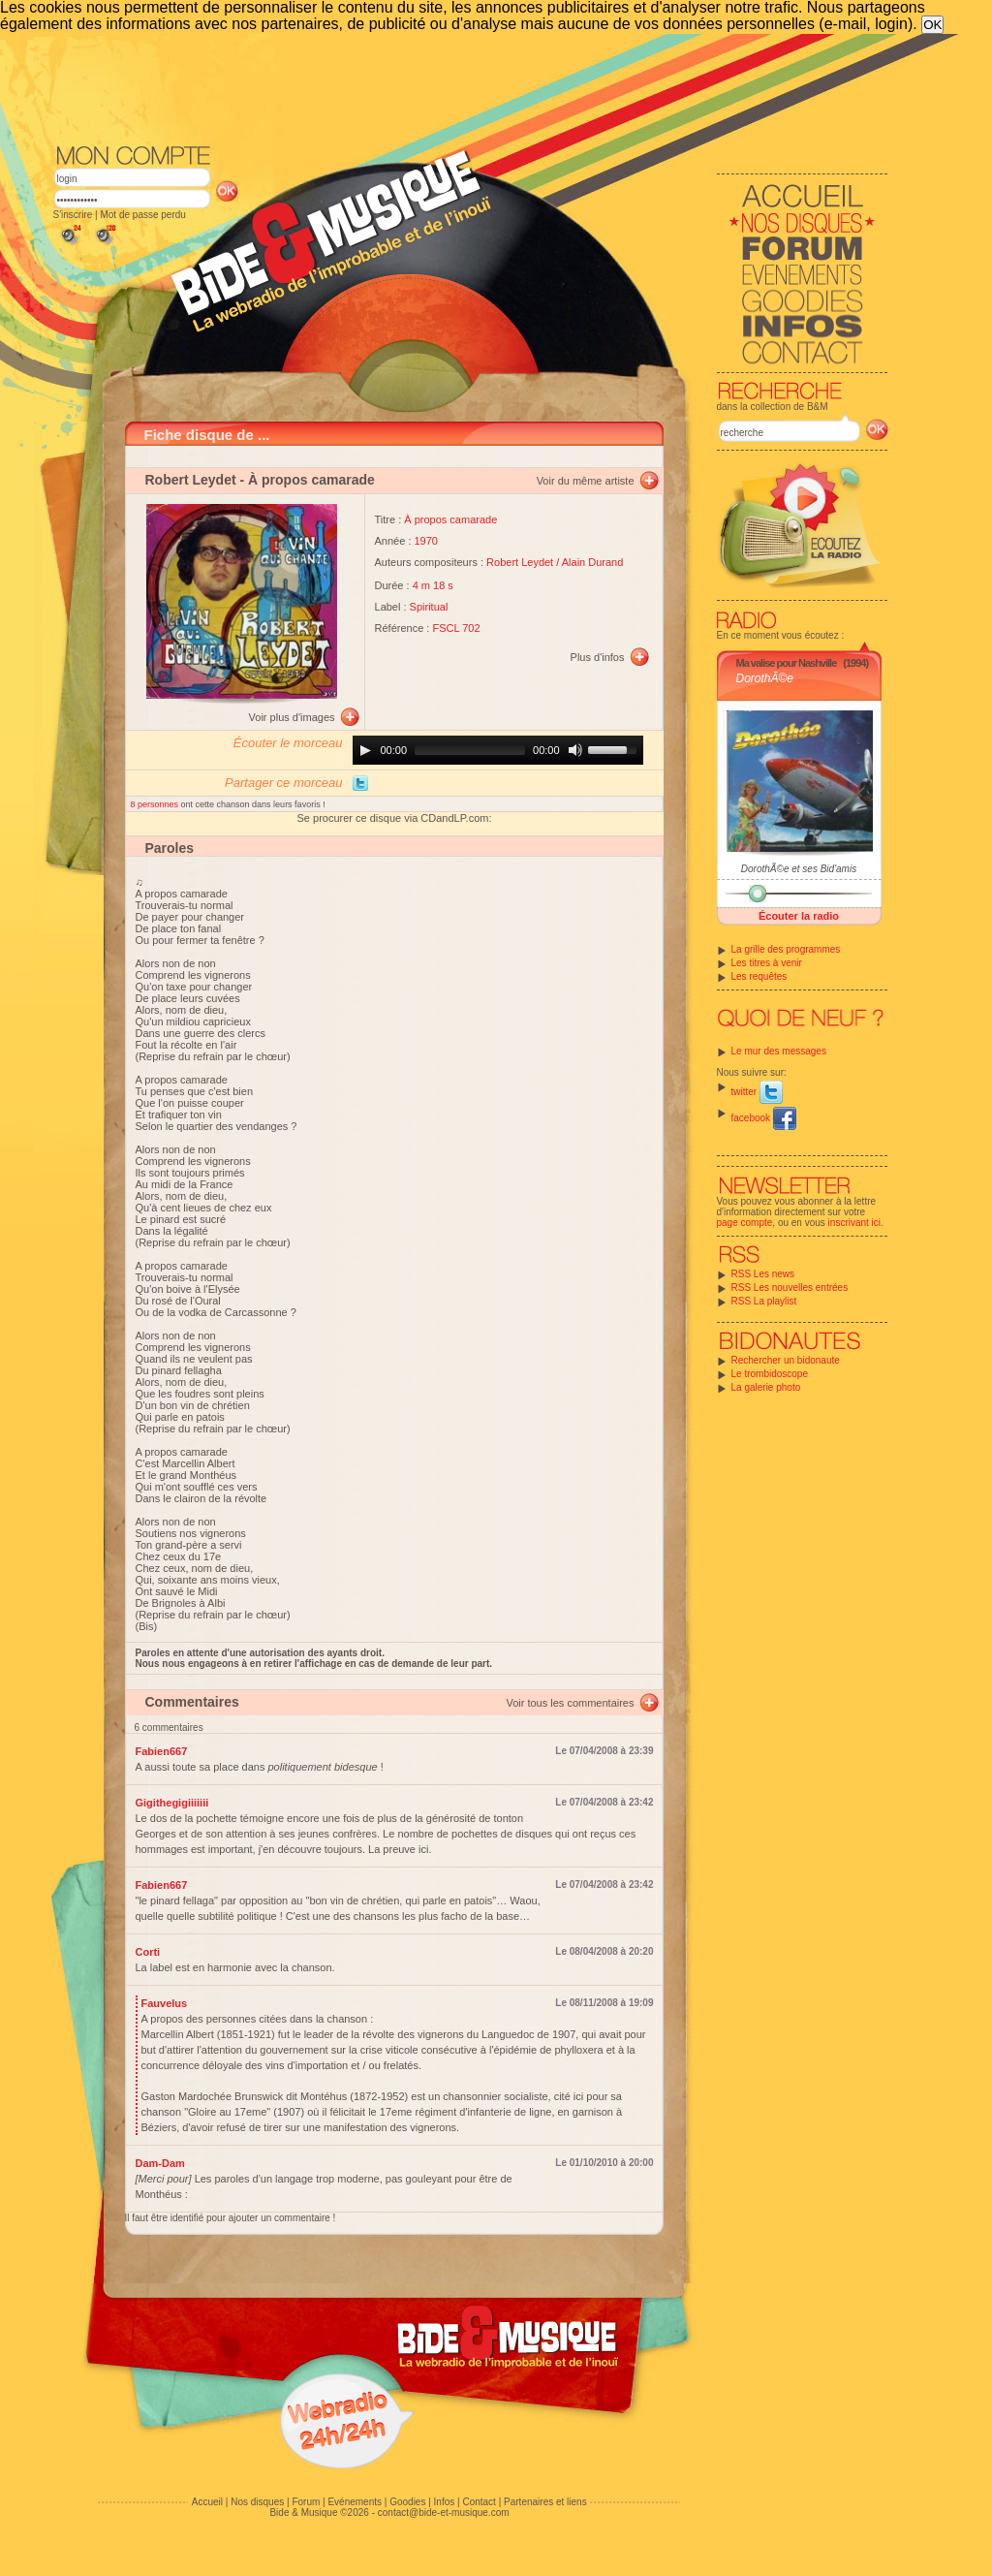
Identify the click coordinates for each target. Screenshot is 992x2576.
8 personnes (156, 804)
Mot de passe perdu (142, 214)
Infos (444, 2502)
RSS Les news (763, 1274)
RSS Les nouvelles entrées (790, 1287)
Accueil (207, 2502)
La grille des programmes (786, 949)
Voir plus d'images (292, 717)
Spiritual (429, 607)
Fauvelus (164, 2003)
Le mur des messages (778, 1051)
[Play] (365, 750)
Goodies (407, 2502)
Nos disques (257, 2502)
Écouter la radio (799, 916)
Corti (148, 1952)
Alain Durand (593, 562)
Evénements (354, 2502)
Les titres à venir (766, 963)
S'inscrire (73, 214)
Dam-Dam (160, 2163)
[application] (498, 750)
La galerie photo (766, 1387)
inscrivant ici (854, 1222)
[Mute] (575, 750)
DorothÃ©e (765, 678)
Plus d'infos (598, 657)
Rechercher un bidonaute (785, 1360)
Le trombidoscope (770, 1373)
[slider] (470, 750)
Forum (306, 2502)
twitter (757, 1091)
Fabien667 (162, 1751)
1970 (426, 541)
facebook (763, 1118)
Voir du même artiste (586, 481)
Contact (478, 2502)
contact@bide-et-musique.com (444, 2512)
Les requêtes (759, 976)
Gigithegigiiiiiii (172, 1802)
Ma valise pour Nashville (786, 663)
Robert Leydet (190, 479)
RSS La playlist (764, 1301)
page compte (745, 1222)
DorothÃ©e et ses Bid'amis (798, 869)
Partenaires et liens (545, 2502)
